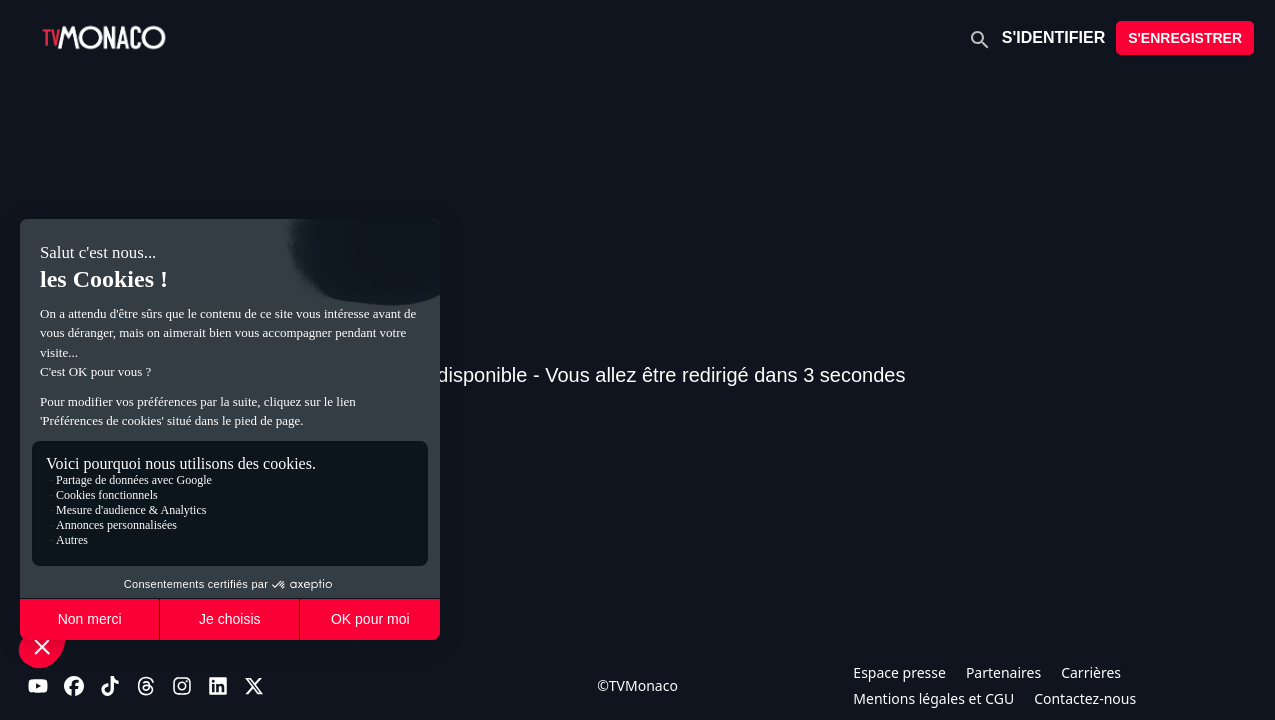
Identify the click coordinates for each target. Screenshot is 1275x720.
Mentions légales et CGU (933, 698)
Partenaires (1003, 672)
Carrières (1091, 672)
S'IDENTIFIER (1053, 37)
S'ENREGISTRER (1185, 38)
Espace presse (899, 672)
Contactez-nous (1085, 698)
